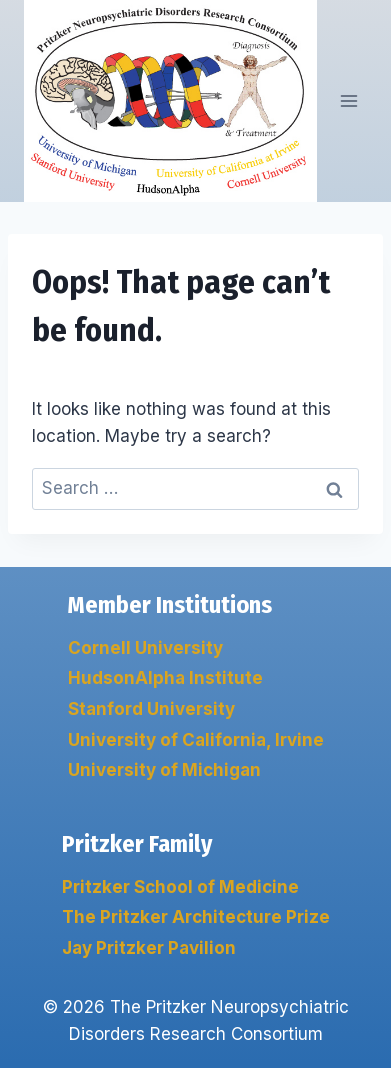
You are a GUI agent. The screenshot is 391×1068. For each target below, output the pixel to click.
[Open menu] (348, 100)
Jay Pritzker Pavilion (149, 948)
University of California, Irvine (196, 740)
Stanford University (151, 709)
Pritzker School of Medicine (180, 887)
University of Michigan (164, 770)
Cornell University (145, 648)
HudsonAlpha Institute (165, 678)
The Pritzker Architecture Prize (196, 917)
